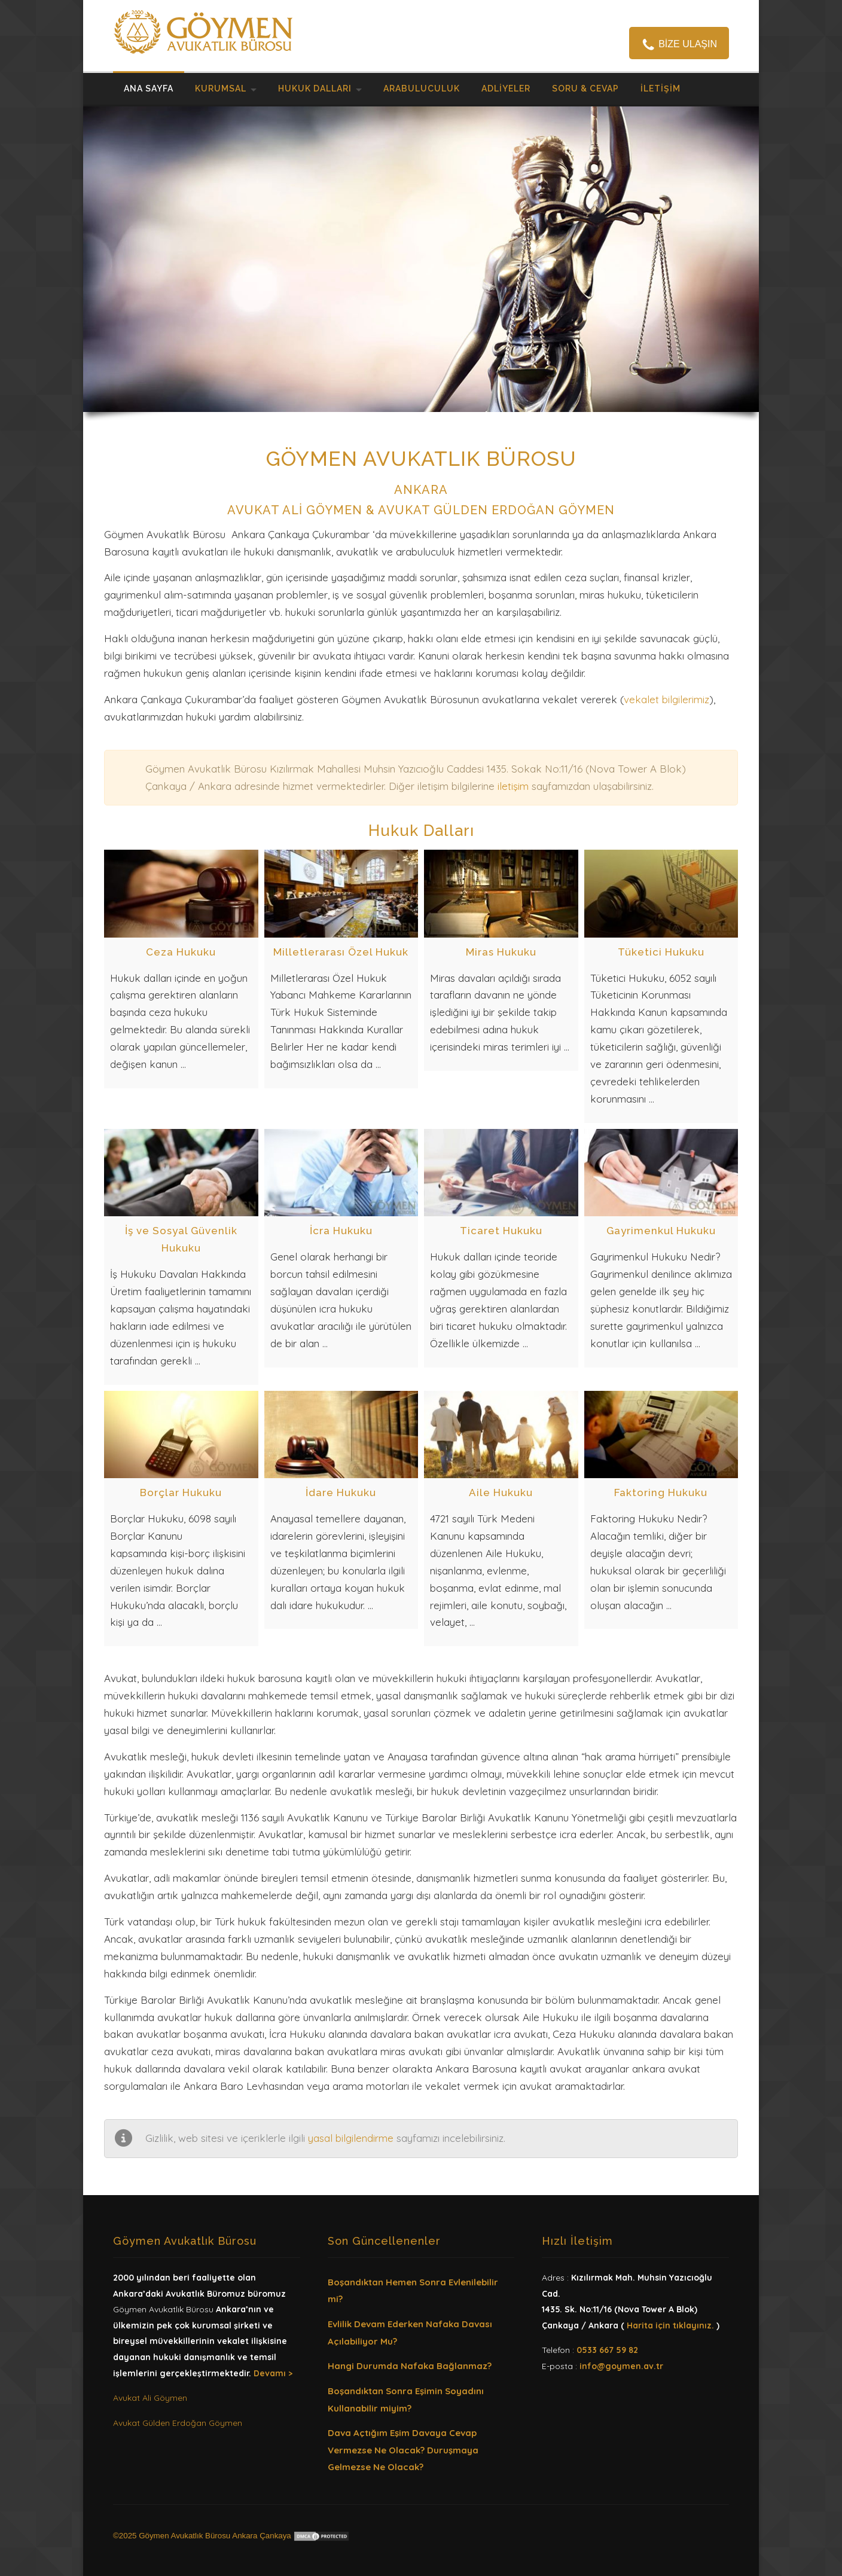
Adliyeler (505, 88)
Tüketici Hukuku (661, 952)
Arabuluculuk (421, 88)
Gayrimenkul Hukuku (661, 1231)
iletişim (513, 786)
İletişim (660, 88)
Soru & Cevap (585, 88)
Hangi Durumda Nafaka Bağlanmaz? (410, 2365)
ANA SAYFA (148, 88)
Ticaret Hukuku (501, 1231)
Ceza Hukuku (181, 952)
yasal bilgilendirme (350, 2138)
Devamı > (273, 2373)
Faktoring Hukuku (660, 1492)
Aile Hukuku (501, 1492)
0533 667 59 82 (607, 2350)
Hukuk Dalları (315, 88)
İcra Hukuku (341, 1231)
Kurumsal (220, 88)
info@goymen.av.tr (621, 2366)
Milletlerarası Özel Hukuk (340, 952)
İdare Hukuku (341, 1492)
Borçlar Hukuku (181, 1492)
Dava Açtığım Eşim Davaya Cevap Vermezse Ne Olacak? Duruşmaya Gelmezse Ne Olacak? (403, 2450)
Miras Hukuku (501, 952)
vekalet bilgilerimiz (666, 699)
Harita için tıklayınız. (670, 2325)
